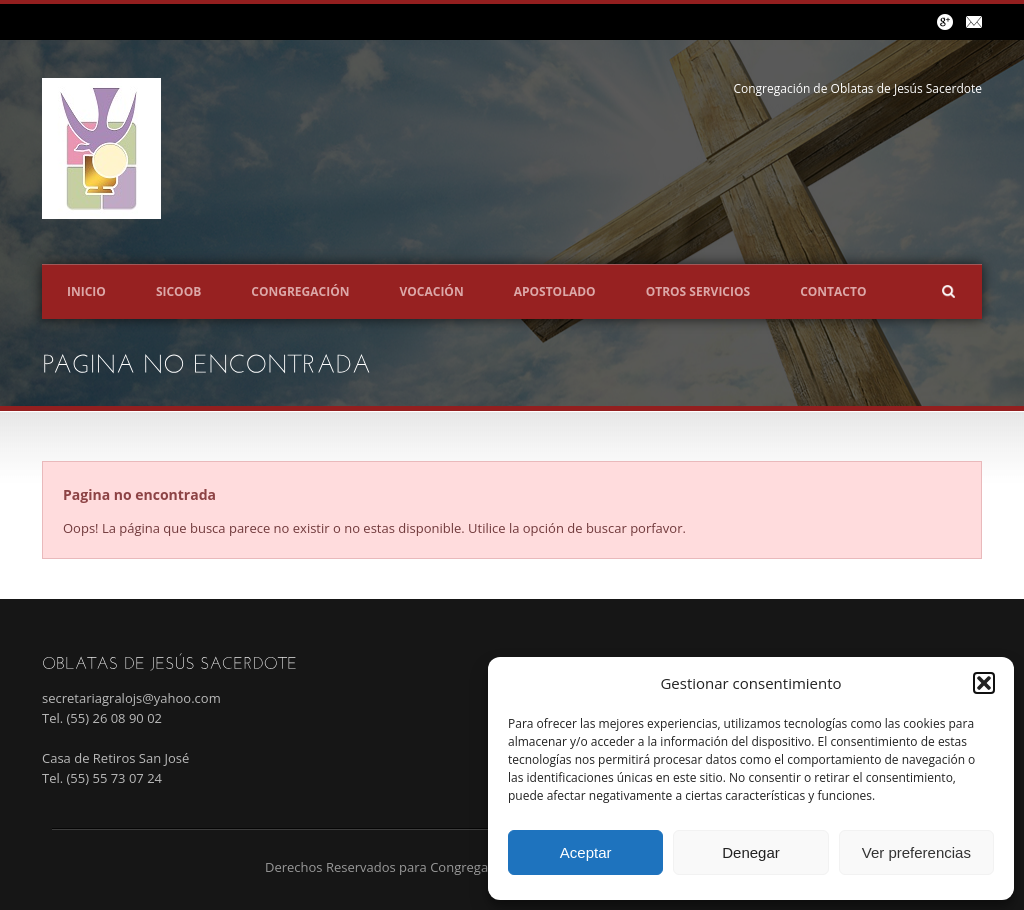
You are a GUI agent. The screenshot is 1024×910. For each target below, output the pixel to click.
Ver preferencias (916, 852)
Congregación (300, 291)
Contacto (833, 291)
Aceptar (586, 852)
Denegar (751, 852)
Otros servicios (698, 291)
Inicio (86, 291)
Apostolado (555, 291)
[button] (984, 683)
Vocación (431, 291)
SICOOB (178, 291)
